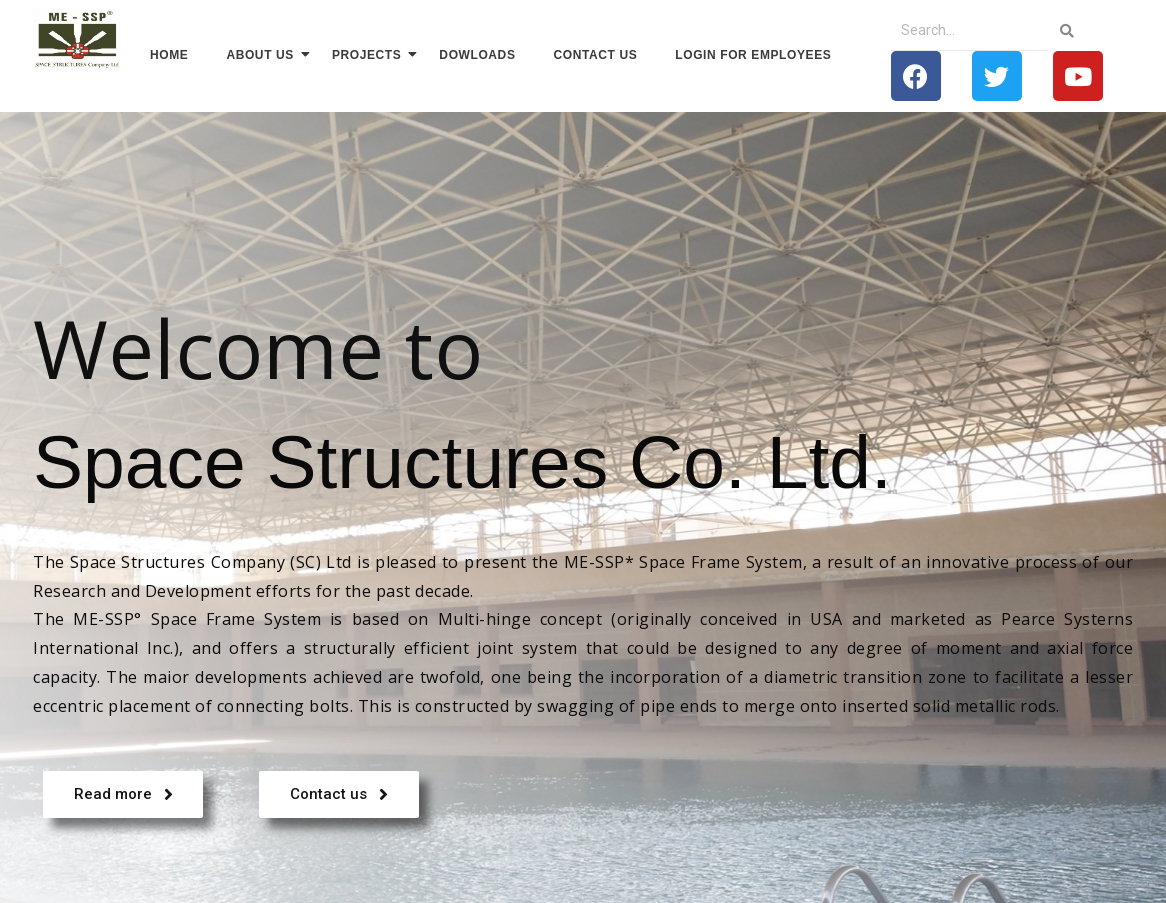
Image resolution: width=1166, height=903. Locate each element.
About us (264, 54)
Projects (371, 54)
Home (169, 55)
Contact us (596, 55)
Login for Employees (753, 55)
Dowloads (477, 55)
